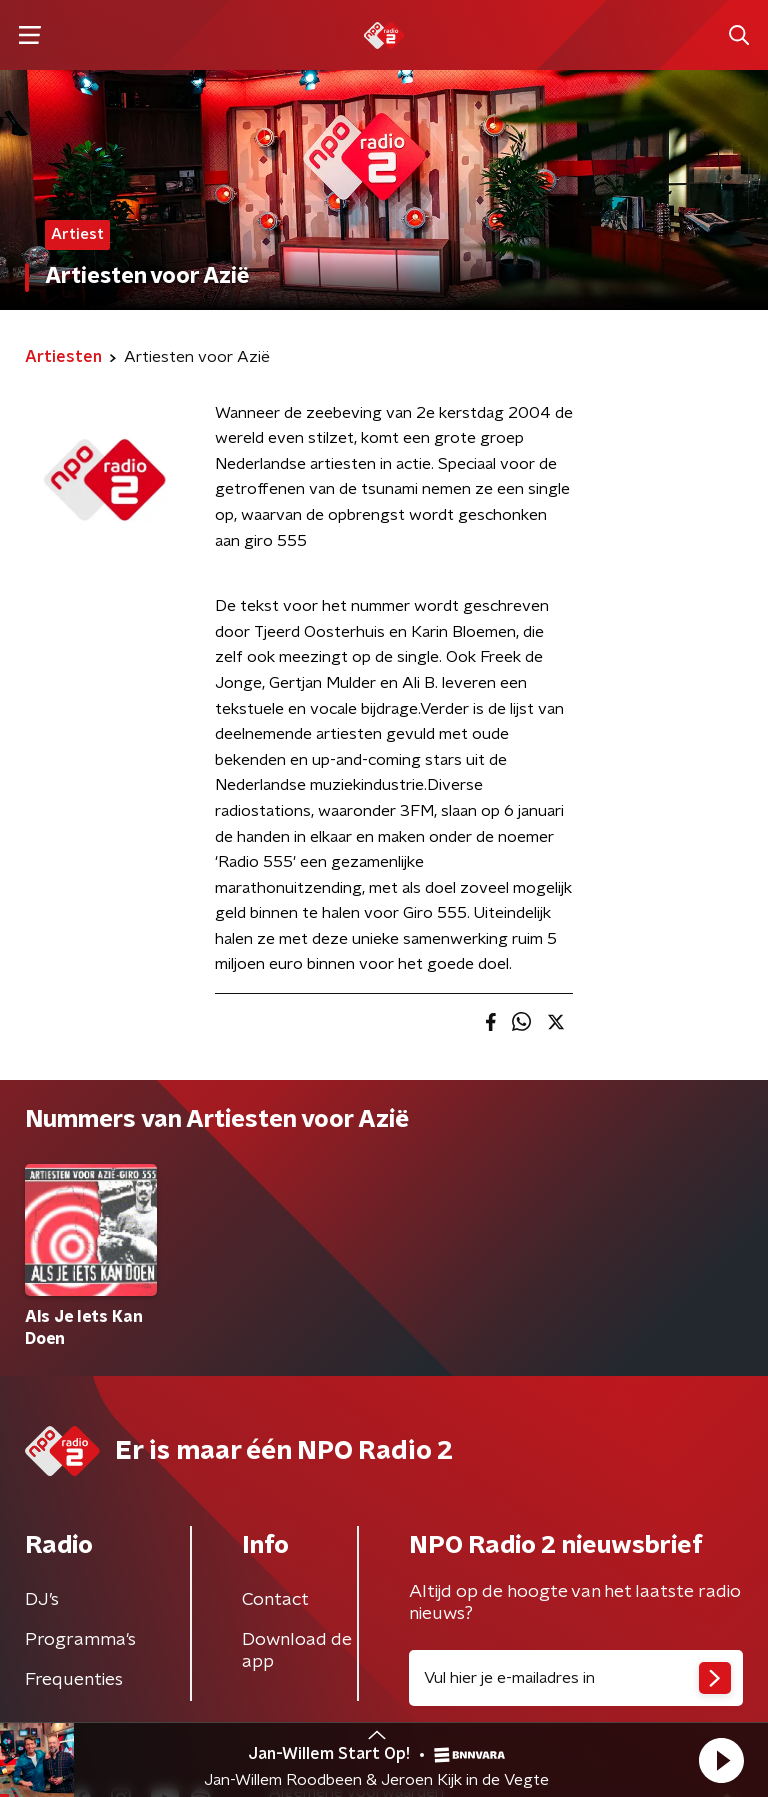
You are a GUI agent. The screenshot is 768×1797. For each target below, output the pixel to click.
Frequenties (74, 1680)
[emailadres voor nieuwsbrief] (576, 1678)
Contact (275, 1600)
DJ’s (42, 1600)
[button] (721, 1760)
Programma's (80, 1640)
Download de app (297, 1651)
